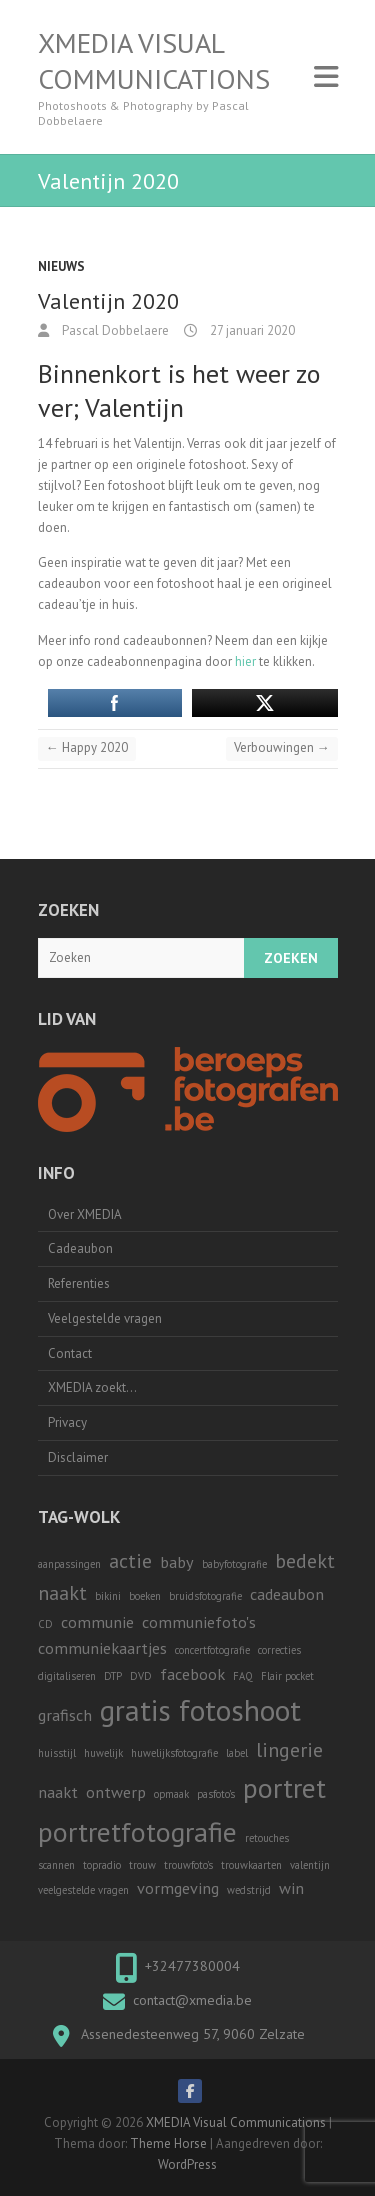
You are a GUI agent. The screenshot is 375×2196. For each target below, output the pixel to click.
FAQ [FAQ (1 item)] (243, 1676)
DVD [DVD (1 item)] (141, 1676)
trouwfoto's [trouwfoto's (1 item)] (188, 1865)
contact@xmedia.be (192, 2000)
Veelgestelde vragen (105, 1318)
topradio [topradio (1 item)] (102, 1865)
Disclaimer (78, 1457)
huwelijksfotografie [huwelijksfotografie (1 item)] (174, 1753)
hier (245, 661)
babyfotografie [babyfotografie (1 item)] (234, 1564)
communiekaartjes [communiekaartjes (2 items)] (102, 1647)
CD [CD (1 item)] (45, 1624)
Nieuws (61, 266)
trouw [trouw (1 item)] (142, 1865)
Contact (70, 1353)
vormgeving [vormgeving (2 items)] (178, 1887)
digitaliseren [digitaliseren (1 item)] (67, 1676)
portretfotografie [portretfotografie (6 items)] (137, 1832)
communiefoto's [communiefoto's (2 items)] (199, 1621)
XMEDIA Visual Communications (154, 61)
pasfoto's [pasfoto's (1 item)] (216, 1794)
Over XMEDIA (85, 1214)
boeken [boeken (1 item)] (145, 1596)
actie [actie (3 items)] (130, 1561)
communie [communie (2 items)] (97, 1621)
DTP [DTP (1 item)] (113, 1676)
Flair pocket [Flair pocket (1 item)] (287, 1676)
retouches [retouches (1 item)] (267, 1838)
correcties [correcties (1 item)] (279, 1650)
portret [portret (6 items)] (284, 1788)
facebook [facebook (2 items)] (192, 1673)
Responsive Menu (326, 76)
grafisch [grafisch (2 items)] (65, 1714)
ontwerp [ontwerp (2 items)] (116, 1791)
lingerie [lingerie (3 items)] (289, 1750)
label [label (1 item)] (237, 1753)
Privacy (67, 1422)
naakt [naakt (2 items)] (58, 1791)
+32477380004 (192, 1966)
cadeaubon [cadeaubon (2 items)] (287, 1593)
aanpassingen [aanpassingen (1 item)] (69, 1564)
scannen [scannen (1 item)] (56, 1865)
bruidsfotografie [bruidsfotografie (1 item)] (205, 1596)
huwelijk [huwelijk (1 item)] (103, 1753)
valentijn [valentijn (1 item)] (310, 1865)
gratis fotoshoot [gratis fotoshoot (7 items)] (200, 1710)
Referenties (79, 1283)
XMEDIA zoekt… (92, 1387)
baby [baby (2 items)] (177, 1561)
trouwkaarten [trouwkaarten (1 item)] (251, 1865)
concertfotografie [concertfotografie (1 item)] (212, 1650)
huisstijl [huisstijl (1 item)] (57, 1753)
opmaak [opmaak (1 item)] (171, 1794)
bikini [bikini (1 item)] (108, 1596)
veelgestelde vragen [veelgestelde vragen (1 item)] (83, 1890)
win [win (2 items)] (291, 1887)
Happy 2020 (87, 747)
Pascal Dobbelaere (114, 330)
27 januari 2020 (251, 330)
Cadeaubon (80, 1248)
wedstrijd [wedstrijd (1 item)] (249, 1890)
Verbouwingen (282, 747)
